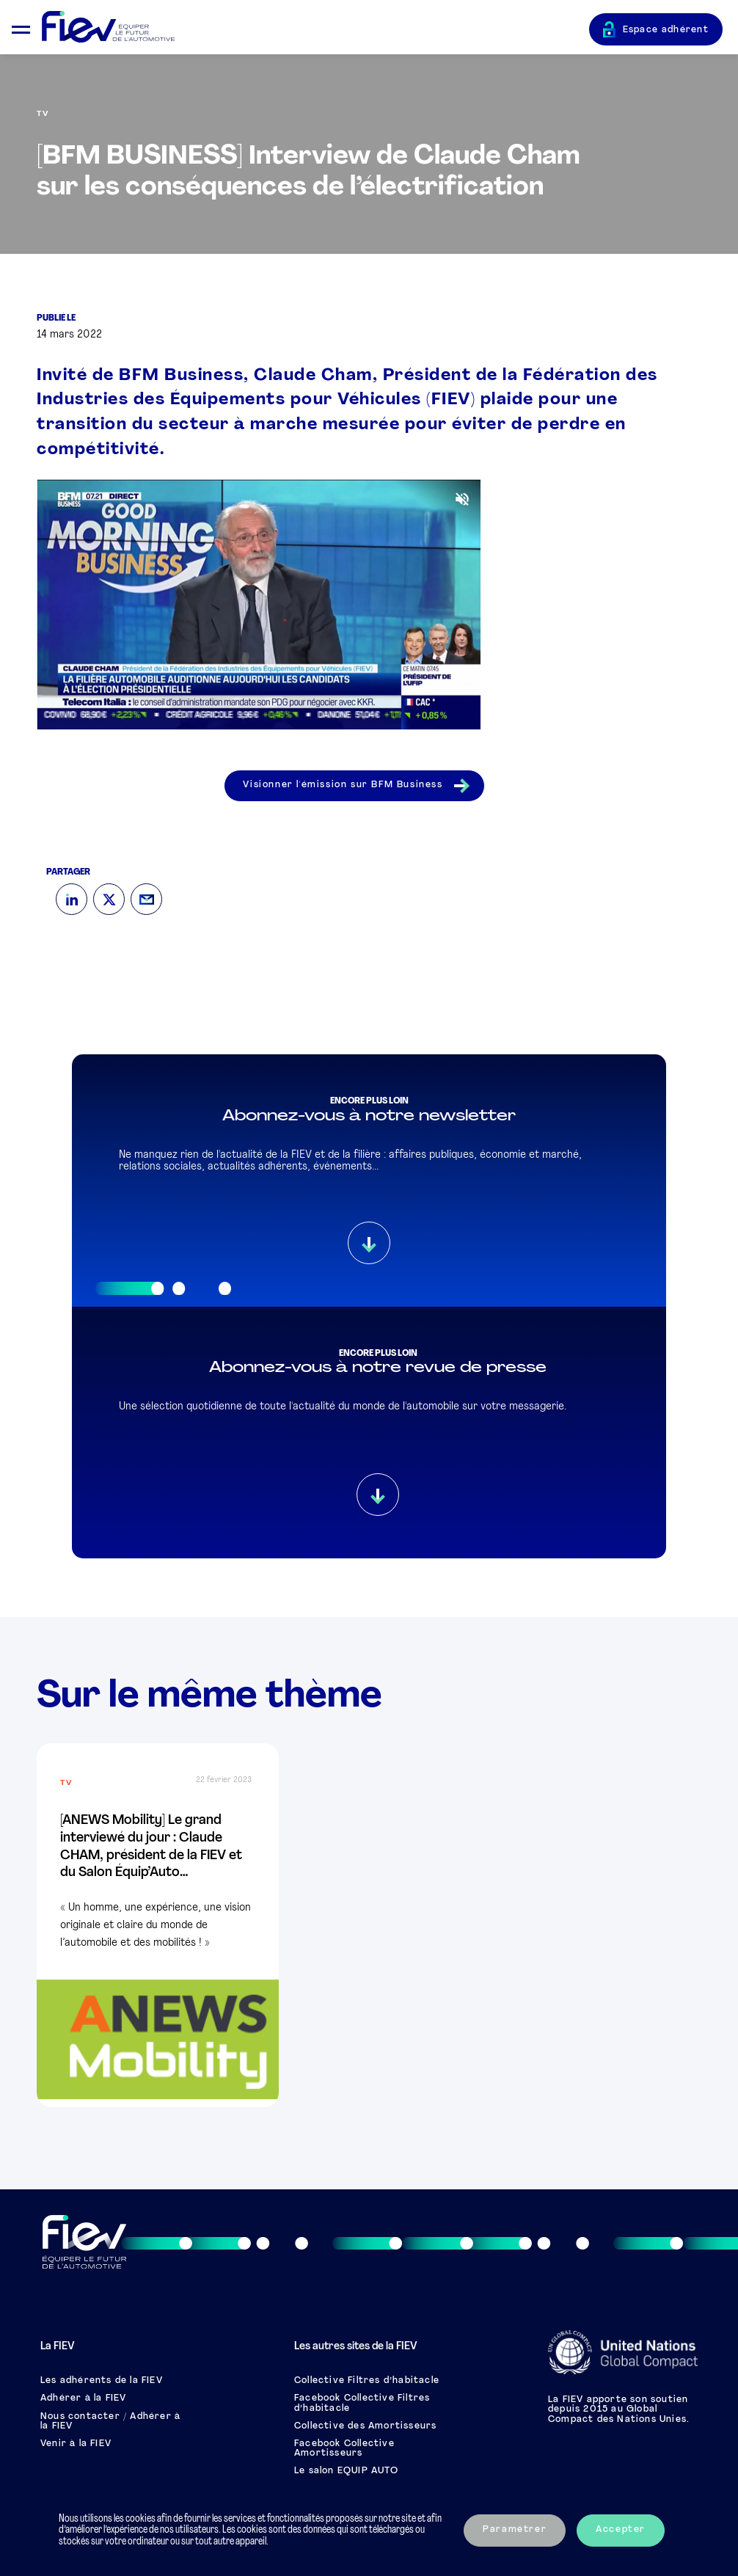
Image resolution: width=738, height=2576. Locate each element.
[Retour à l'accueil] (315, 27)
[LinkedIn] (71, 899)
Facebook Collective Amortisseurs (344, 2449)
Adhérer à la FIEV (83, 2398)
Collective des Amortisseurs (365, 2426)
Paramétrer (515, 2529)
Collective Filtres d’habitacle (366, 2380)
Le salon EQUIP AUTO (346, 2471)
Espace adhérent (666, 30)
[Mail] (146, 899)
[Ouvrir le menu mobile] (20, 27)
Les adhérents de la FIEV (101, 2380)
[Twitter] (109, 899)
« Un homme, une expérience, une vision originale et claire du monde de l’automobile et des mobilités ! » (155, 1925)
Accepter (621, 2529)
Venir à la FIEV (76, 2444)
